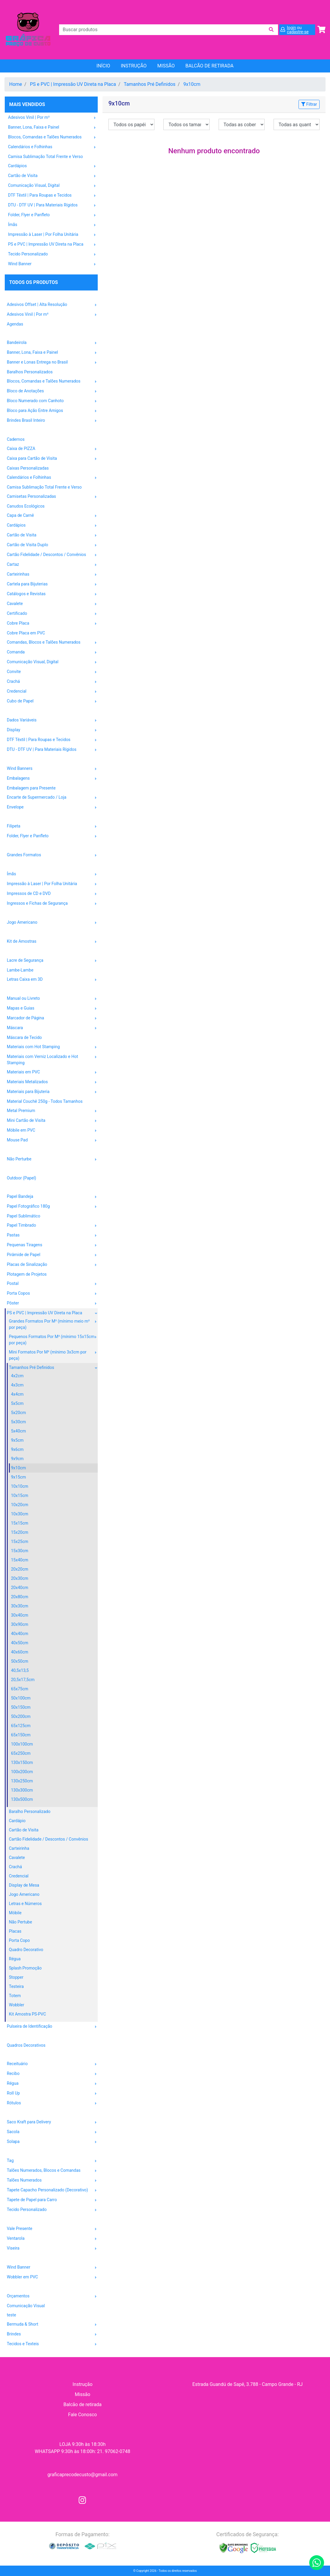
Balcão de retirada (82, 2404)
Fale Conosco (82, 2414)
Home (15, 84)
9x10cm (191, 84)
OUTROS (14, 2286)
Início (103, 66)
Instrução (134, 66)
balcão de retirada (209, 66)
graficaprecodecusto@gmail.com (83, 2474)
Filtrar (309, 104)
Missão (166, 66)
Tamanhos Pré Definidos (150, 84)
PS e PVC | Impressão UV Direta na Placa (73, 84)
